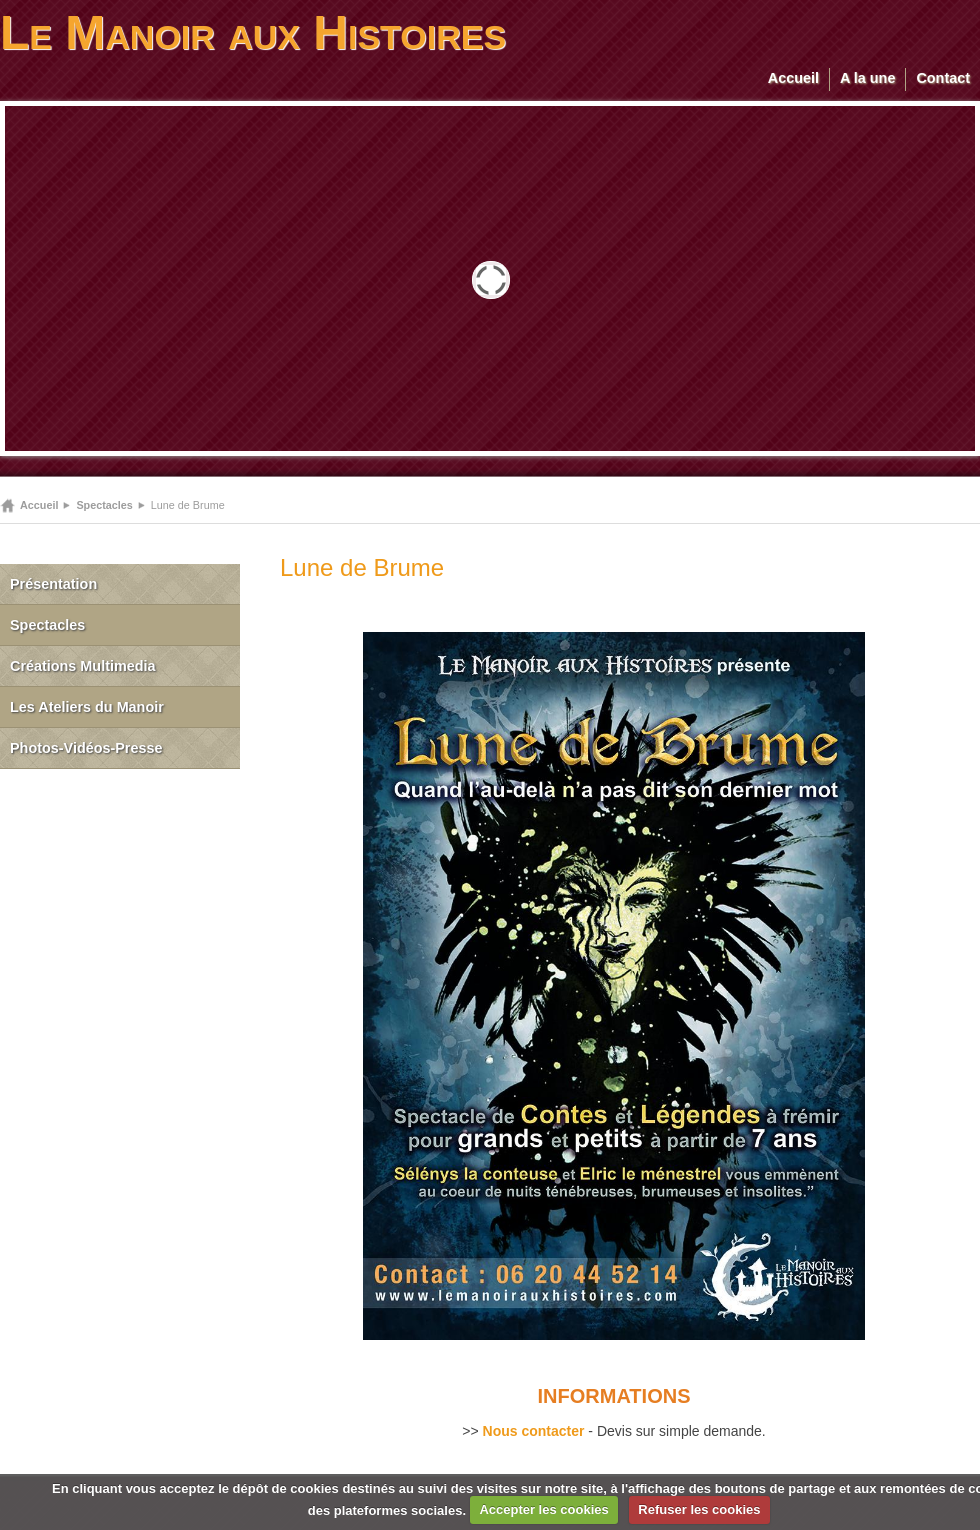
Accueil (793, 78)
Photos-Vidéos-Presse (86, 748)
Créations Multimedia (83, 666)
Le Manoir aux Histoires (253, 32)
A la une (867, 78)
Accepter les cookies (543, 1509)
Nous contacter (534, 1431)
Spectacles (104, 505)
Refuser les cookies (699, 1509)
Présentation (53, 584)
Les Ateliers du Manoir (87, 707)
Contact (943, 78)
